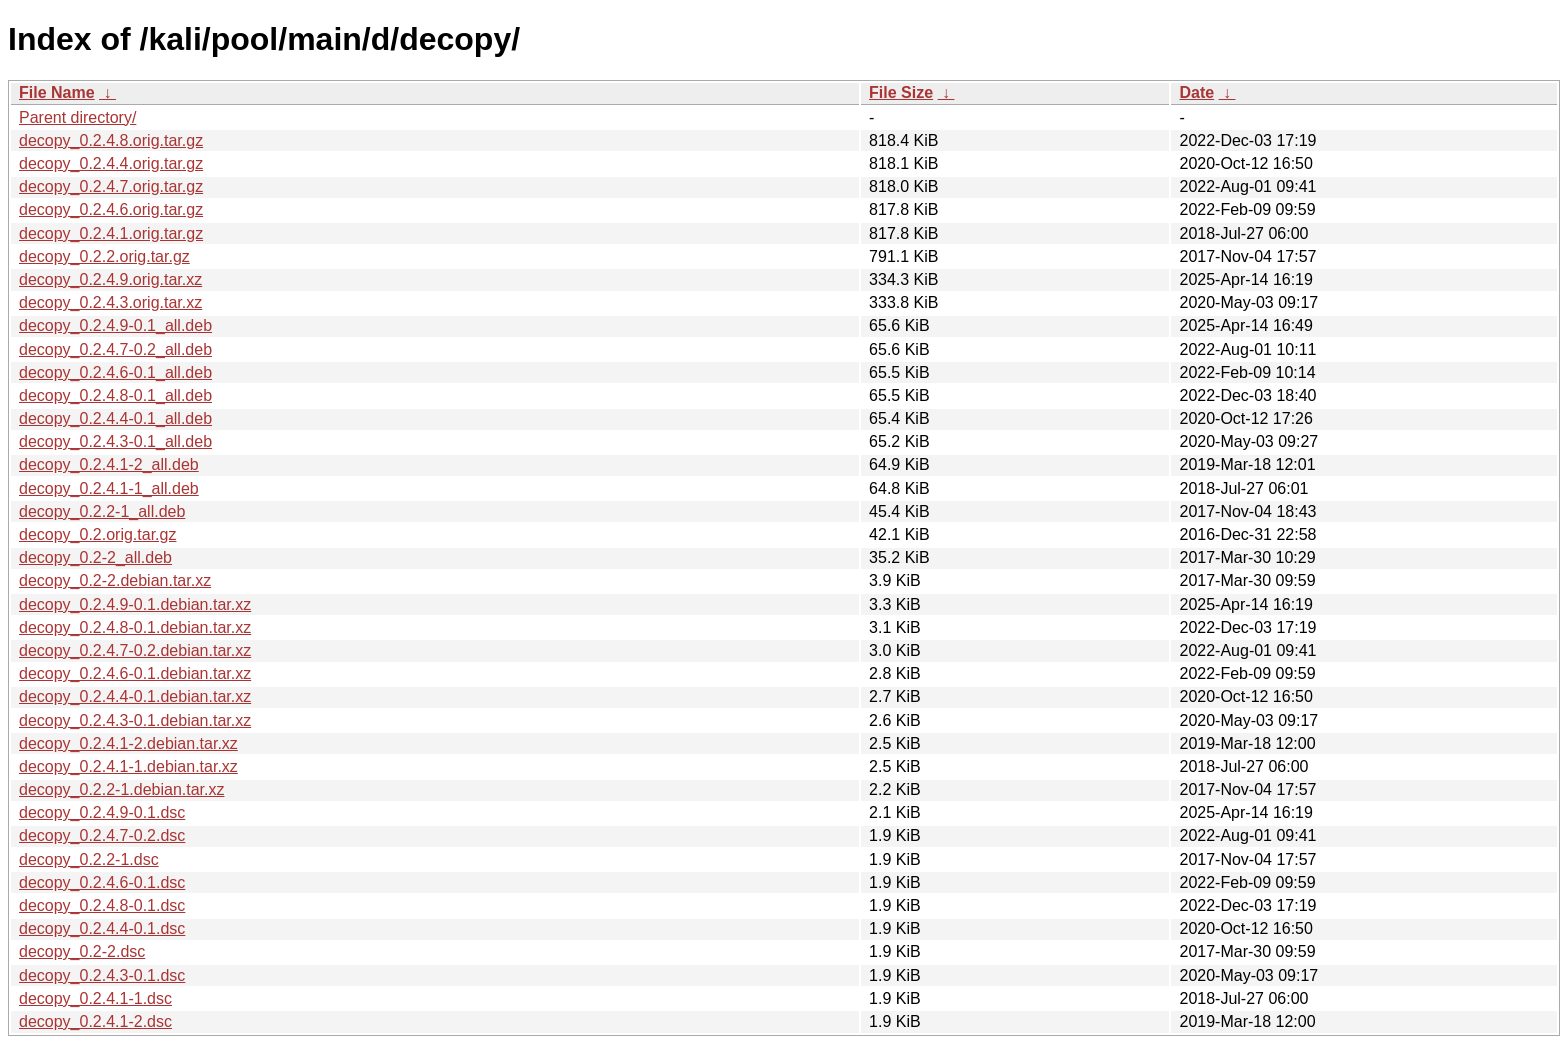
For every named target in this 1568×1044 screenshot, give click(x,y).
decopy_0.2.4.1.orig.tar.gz (111, 233)
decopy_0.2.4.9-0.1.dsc (102, 812)
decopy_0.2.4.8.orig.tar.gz (111, 140)
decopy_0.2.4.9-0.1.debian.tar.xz (135, 604)
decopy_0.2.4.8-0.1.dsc (102, 905)
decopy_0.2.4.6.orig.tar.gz (111, 209)
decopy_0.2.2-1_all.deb (102, 511)
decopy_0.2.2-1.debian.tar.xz (121, 789)
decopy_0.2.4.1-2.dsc (95, 1021)
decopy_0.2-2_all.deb (95, 557)
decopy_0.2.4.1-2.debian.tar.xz (128, 743)
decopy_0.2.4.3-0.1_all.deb (115, 441)
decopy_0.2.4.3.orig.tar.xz (110, 302)
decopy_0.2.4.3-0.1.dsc (102, 975)
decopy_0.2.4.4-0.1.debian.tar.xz (135, 696)
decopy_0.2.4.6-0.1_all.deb (115, 372)
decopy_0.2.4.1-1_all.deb (109, 488)
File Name (57, 92)
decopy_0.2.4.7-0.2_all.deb (115, 349)
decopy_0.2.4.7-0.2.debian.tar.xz (135, 650)
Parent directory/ (77, 117)
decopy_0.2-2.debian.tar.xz (115, 580)
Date (1196, 92)
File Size (901, 92)
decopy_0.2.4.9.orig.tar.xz (110, 279)
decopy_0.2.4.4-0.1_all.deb (115, 418)
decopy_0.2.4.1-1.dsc (95, 998)
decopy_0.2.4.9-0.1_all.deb (115, 325)
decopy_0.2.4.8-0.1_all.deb (115, 395)
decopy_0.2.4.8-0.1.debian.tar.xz (135, 627)
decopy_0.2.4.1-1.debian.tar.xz (128, 766)
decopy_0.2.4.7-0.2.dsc (102, 835)
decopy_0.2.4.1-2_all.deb (109, 464)
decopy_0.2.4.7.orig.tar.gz (111, 186)
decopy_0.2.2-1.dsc (89, 859)
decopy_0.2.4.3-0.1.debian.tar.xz (135, 720)
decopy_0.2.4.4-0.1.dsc (102, 928)
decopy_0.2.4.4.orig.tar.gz (111, 163)
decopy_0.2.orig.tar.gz (97, 534)
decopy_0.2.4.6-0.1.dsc (102, 882)
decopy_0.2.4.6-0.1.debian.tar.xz (135, 673)
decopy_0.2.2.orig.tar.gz (104, 256)
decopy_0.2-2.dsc (82, 951)
